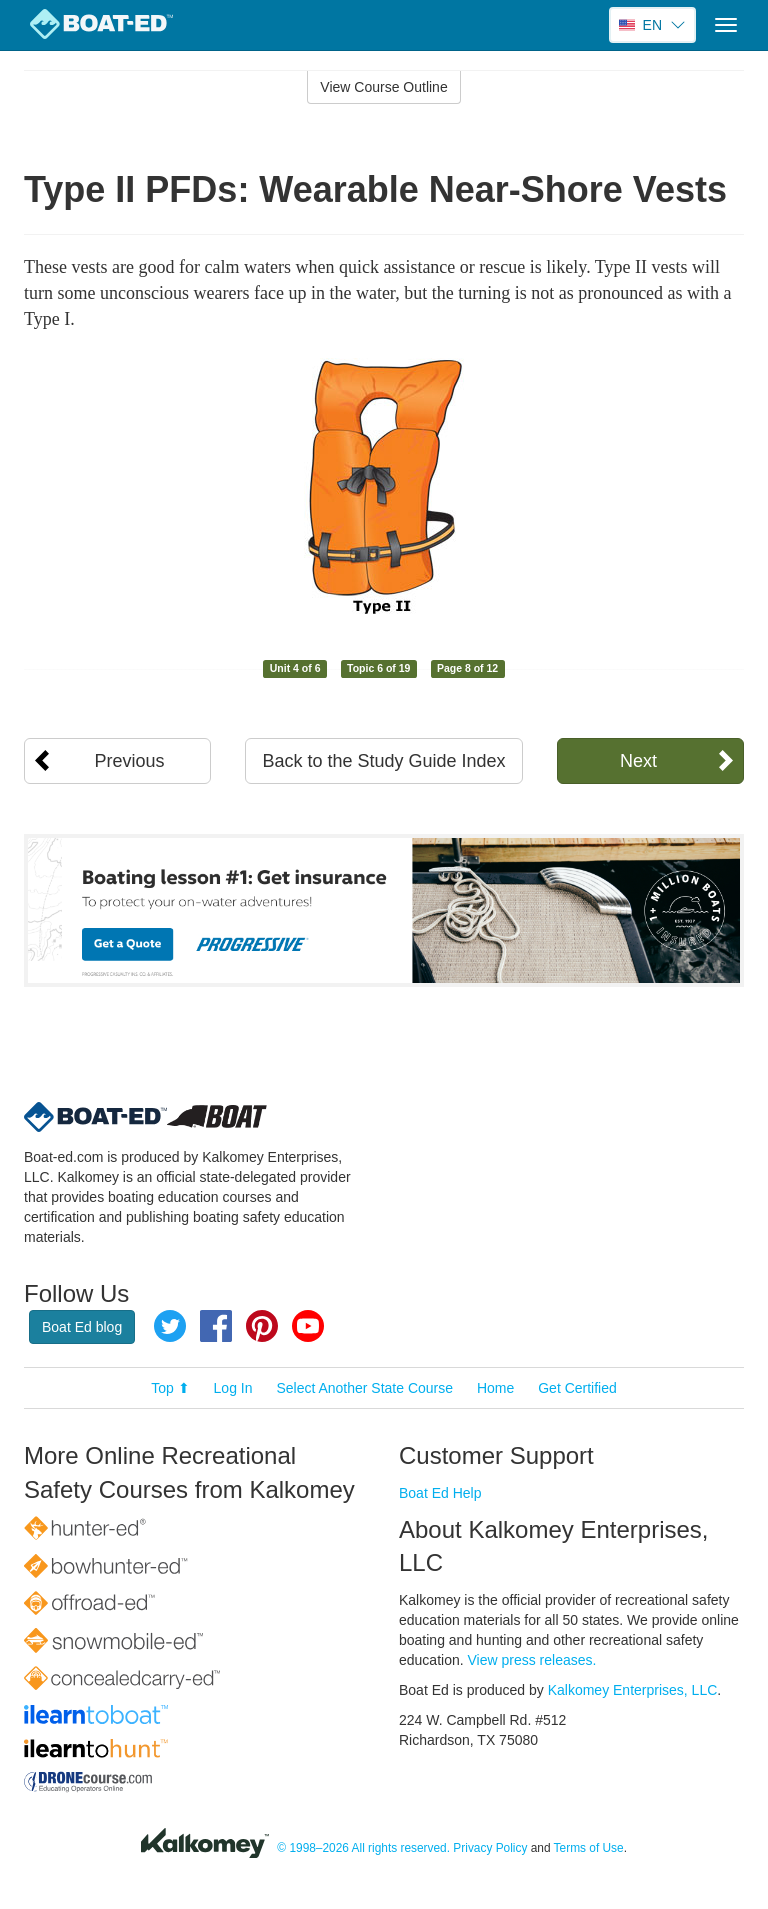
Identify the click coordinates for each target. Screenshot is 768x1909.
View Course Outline (383, 87)
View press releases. (532, 1660)
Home (495, 1388)
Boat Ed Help (440, 1493)
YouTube (308, 1326)
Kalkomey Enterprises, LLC (633, 1690)
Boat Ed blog (82, 1327)
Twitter (170, 1326)
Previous (130, 761)
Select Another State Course (364, 1388)
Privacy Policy (490, 1849)
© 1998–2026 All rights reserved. (363, 1849)
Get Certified (577, 1388)
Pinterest (262, 1326)
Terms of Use (589, 1849)
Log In (233, 1388)
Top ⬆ (170, 1388)
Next (638, 761)
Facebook (216, 1326)
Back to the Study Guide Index (383, 761)
